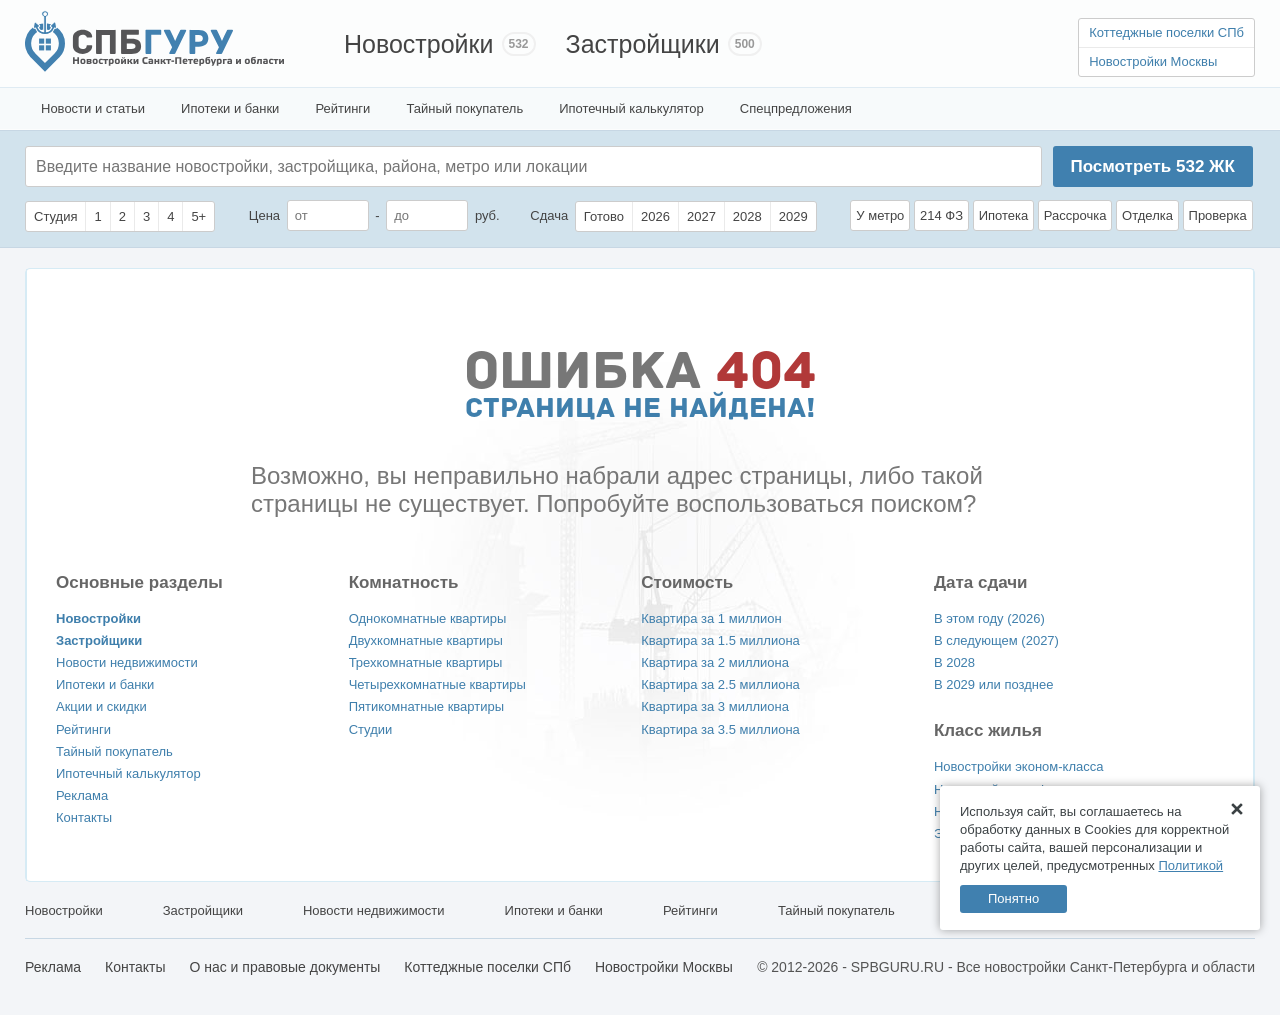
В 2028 (954, 662)
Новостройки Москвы (1153, 61)
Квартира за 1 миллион (711, 618)
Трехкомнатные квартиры (426, 662)
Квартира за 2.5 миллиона (720, 684)
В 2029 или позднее (994, 684)
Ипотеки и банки (230, 108)
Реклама (82, 795)
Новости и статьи (93, 108)
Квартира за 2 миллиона (715, 662)
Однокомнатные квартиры (428, 618)
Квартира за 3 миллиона (715, 706)
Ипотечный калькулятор (631, 108)
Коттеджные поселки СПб (1166, 32)
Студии (371, 729)
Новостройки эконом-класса (1019, 766)
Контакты (84, 817)
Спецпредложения (796, 108)
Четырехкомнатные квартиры (437, 684)
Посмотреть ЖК (1152, 166)
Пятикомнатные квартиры (426, 706)
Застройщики (643, 44)
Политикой (1190, 865)
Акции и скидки (101, 706)
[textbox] (336, 166)
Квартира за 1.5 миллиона (720, 640)
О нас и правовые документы (284, 967)
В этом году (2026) (989, 618)
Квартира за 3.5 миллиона (720, 729)
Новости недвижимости (127, 662)
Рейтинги (342, 108)
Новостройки (419, 44)
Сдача (549, 215)
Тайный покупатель (464, 108)
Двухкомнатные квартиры (426, 640)
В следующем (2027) (996, 640)
